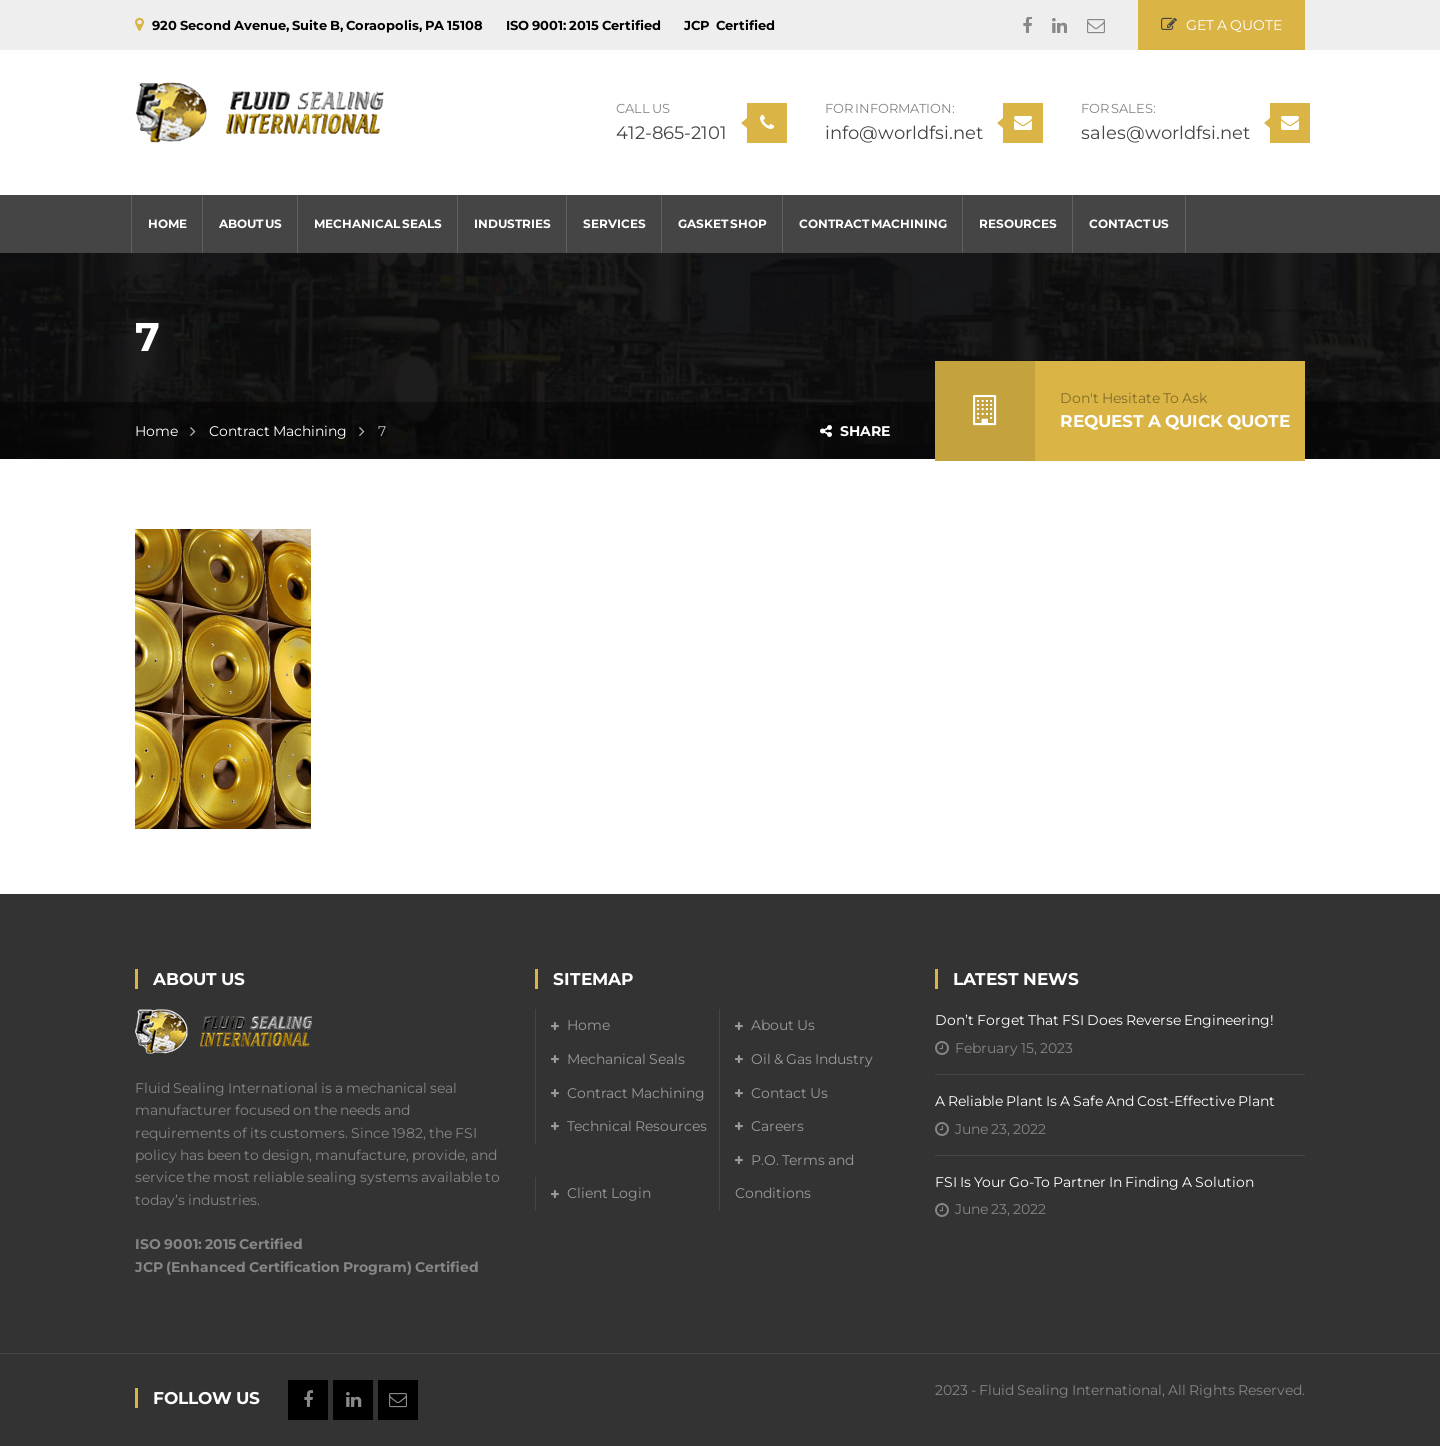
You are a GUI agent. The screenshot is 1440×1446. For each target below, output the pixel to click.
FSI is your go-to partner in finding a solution (1094, 1182)
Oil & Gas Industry (812, 1059)
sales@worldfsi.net (1165, 133)
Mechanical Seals (626, 1059)
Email (1086, 26)
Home (156, 431)
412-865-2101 (671, 133)
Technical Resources (637, 1126)
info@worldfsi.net (904, 133)
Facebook (1017, 26)
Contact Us (789, 1093)
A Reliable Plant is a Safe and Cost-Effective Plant (1105, 1101)
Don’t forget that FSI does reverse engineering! (1104, 1020)
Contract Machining (278, 431)
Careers (777, 1126)
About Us (783, 1025)
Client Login (609, 1193)
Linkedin (1049, 26)
